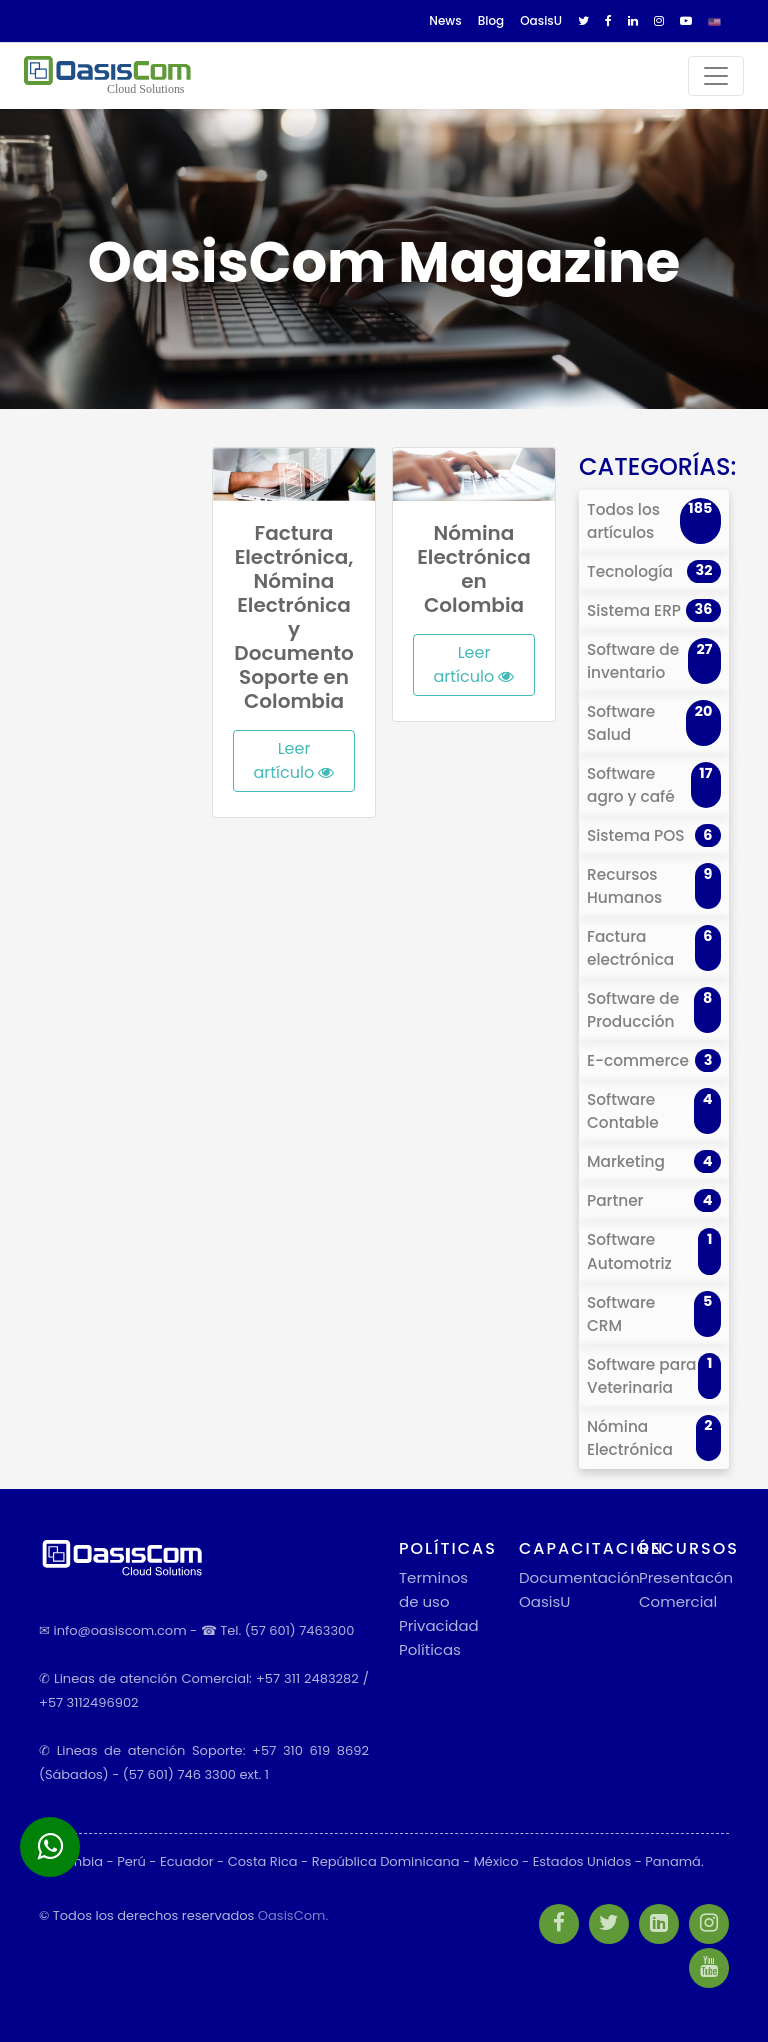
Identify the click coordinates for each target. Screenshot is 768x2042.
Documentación (579, 1577)
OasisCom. (293, 1915)
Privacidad (439, 1625)
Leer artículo (294, 760)
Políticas (430, 1649)
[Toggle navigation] (716, 76)
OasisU (544, 1601)
